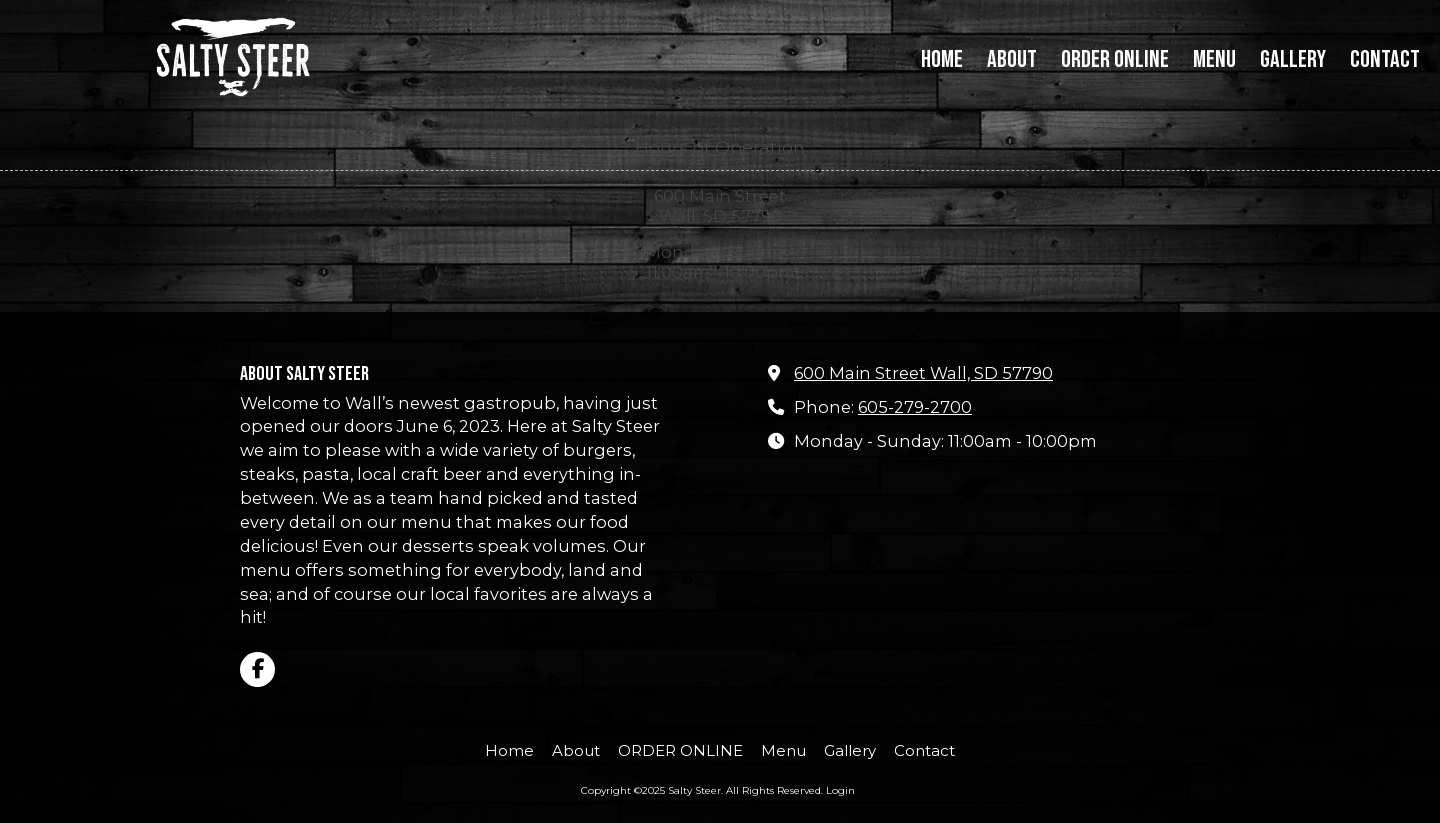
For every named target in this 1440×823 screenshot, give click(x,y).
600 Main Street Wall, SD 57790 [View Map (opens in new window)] (923, 373)
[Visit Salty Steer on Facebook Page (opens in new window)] (257, 669)
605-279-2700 (915, 407)
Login (840, 790)
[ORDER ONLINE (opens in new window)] (1115, 61)
